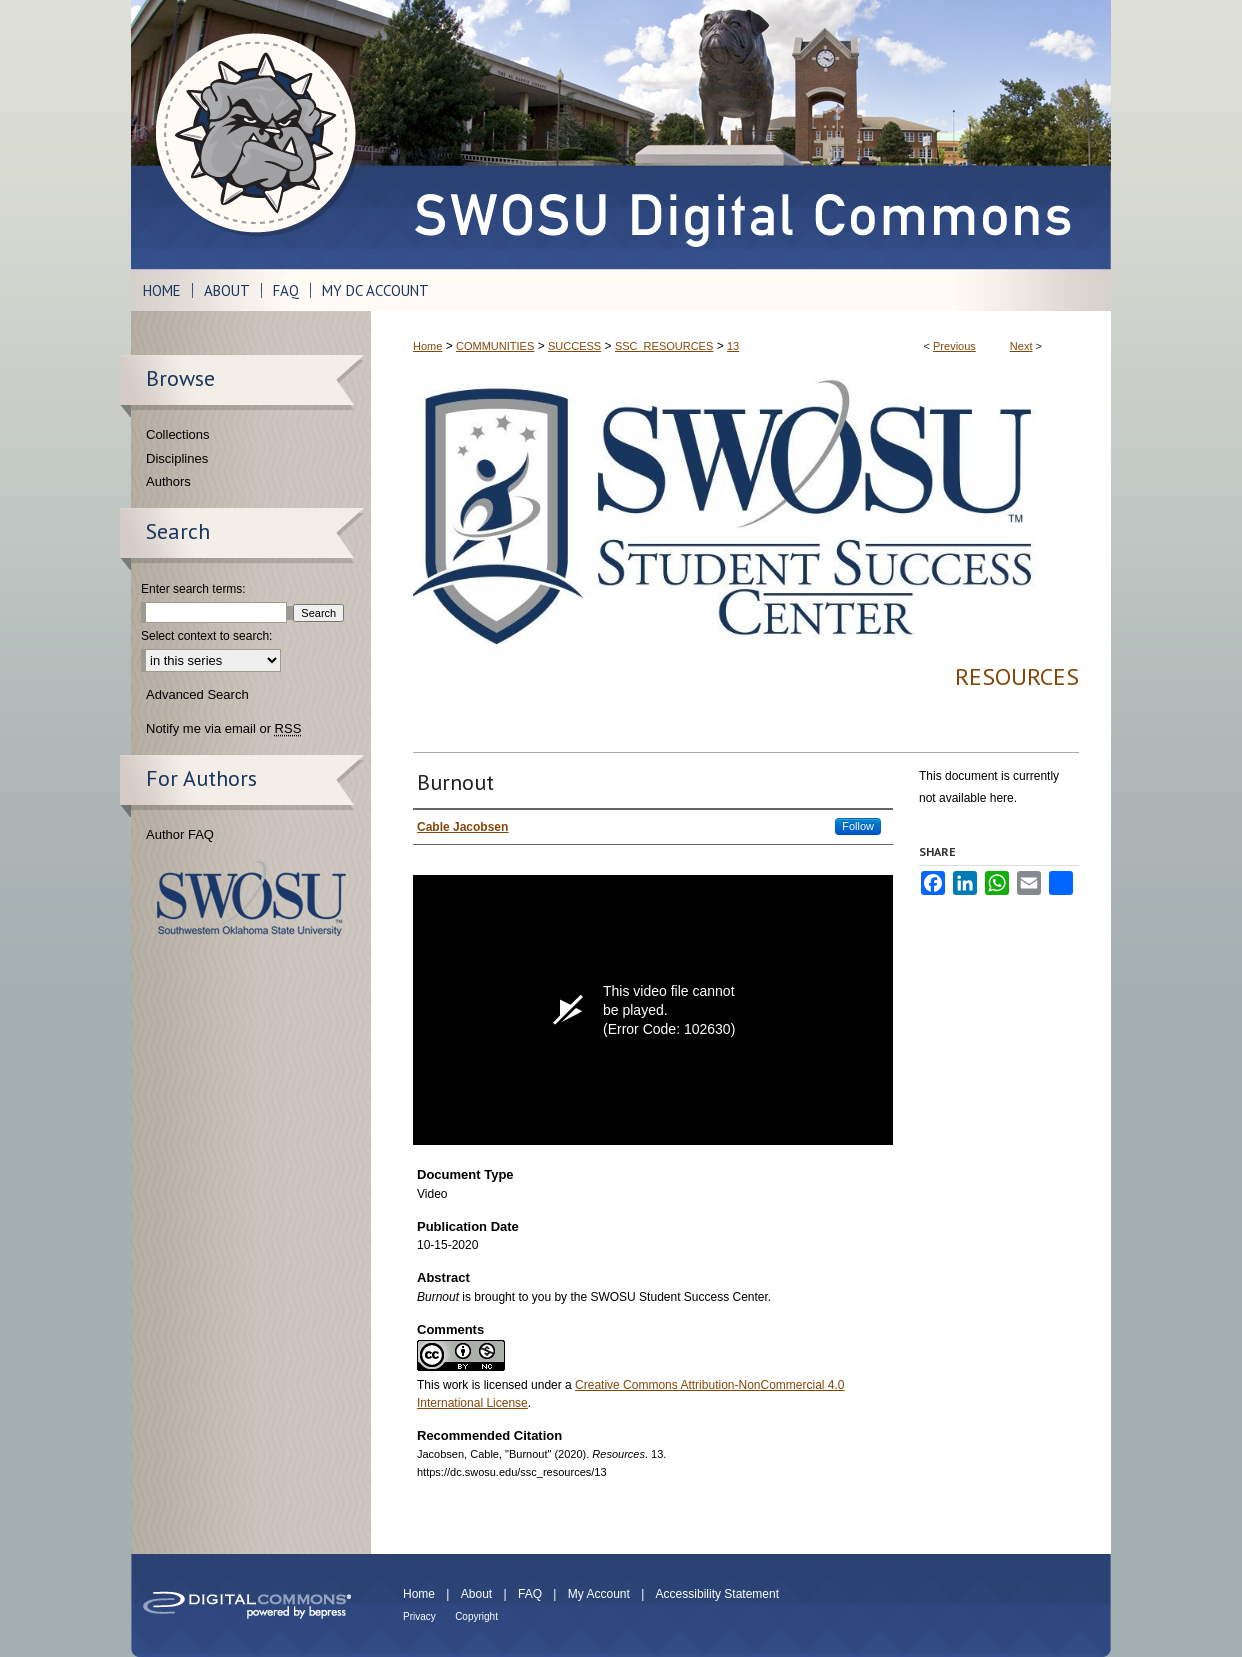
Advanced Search (197, 694)
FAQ (530, 1594)
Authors (168, 481)
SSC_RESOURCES (664, 346)
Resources (1017, 676)
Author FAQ (180, 834)
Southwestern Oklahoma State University (251, 898)
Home (427, 346)
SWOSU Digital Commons (741, 134)
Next (1021, 346)
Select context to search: (206, 636)
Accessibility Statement (717, 1594)
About (476, 1594)
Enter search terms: (193, 589)
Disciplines (177, 458)
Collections (178, 434)
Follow (858, 826)
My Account (599, 1594)
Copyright (476, 1616)
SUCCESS (574, 346)
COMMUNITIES (495, 346)
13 (733, 346)
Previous (954, 346)
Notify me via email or (223, 729)
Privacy (419, 1616)
